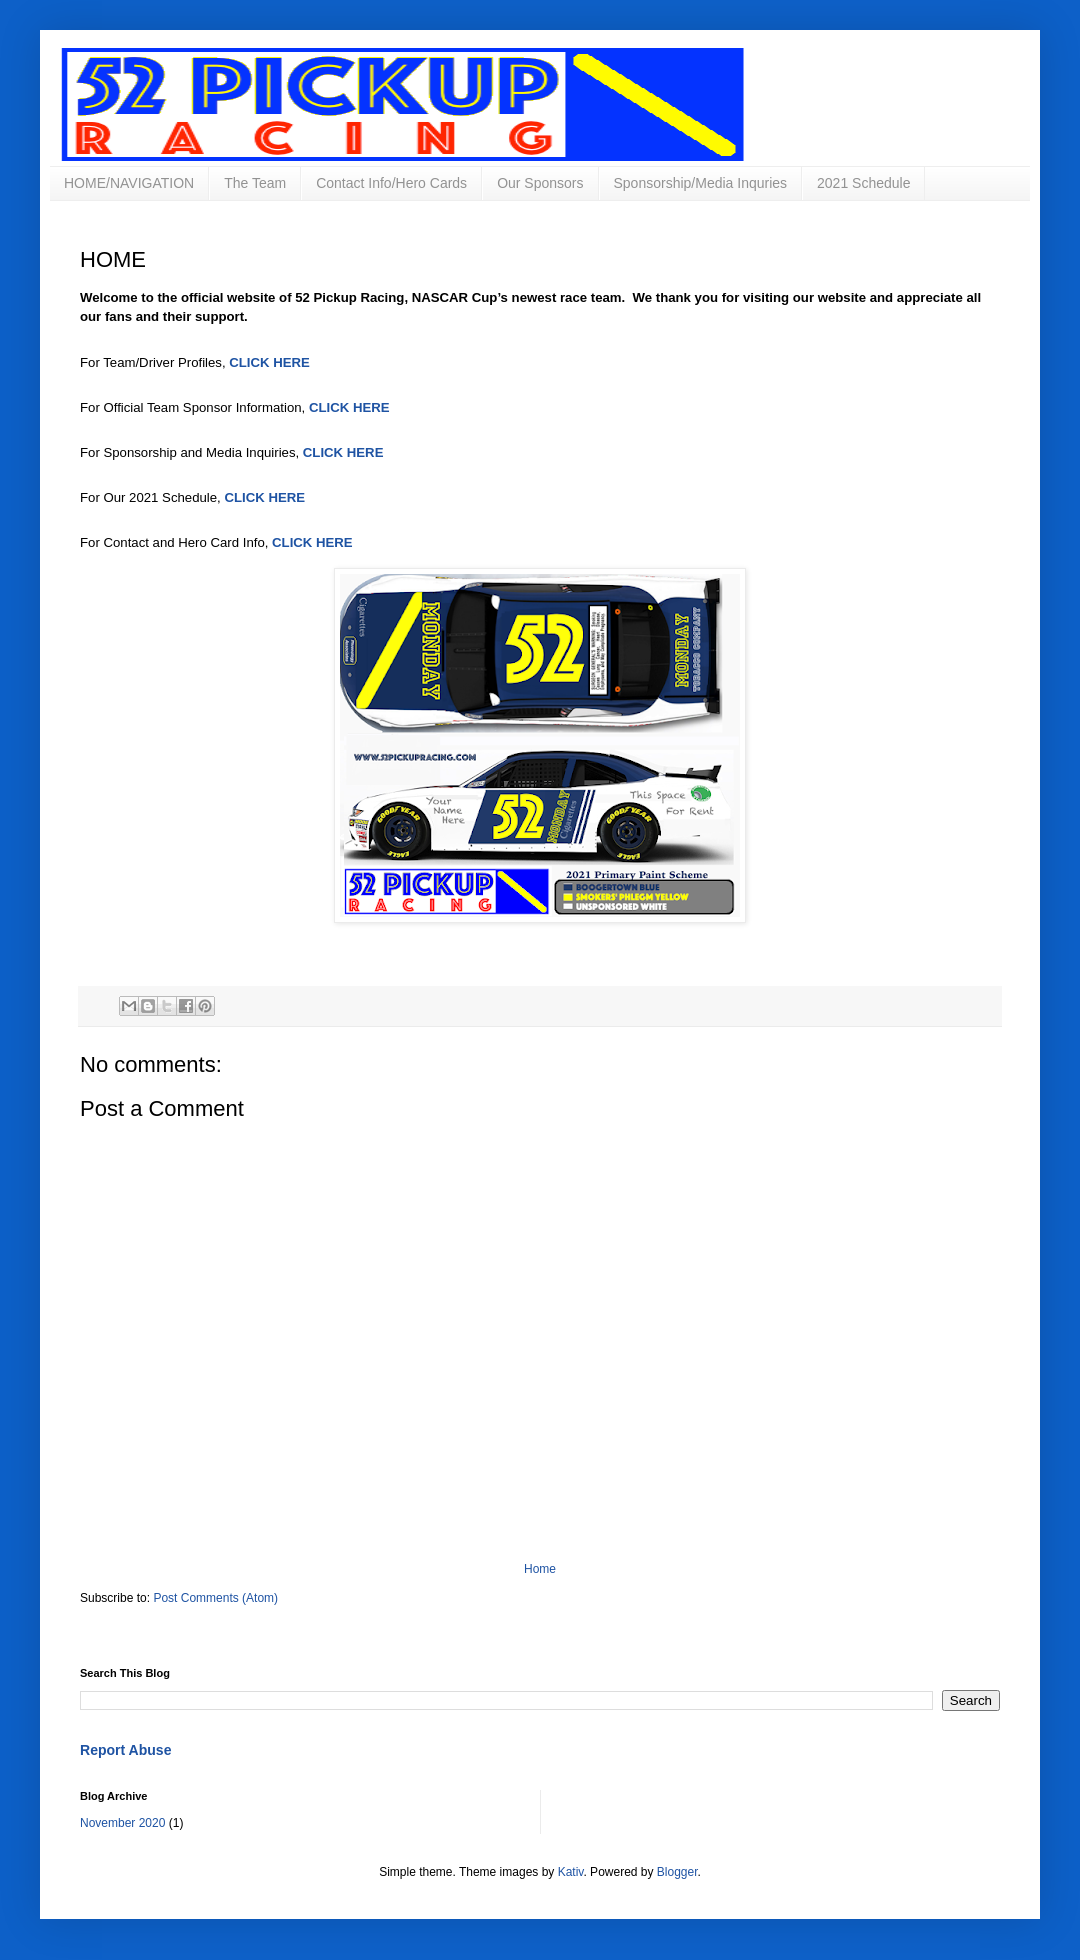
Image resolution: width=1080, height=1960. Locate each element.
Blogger (677, 1872)
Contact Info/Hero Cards (391, 183)
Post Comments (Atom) (215, 1598)
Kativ (571, 1872)
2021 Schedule (863, 183)
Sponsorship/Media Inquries (701, 183)
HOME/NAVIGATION (129, 183)
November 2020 (122, 1823)
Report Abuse (125, 1750)
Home (540, 1569)
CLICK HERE (269, 362)
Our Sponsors (540, 183)
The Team (255, 183)
